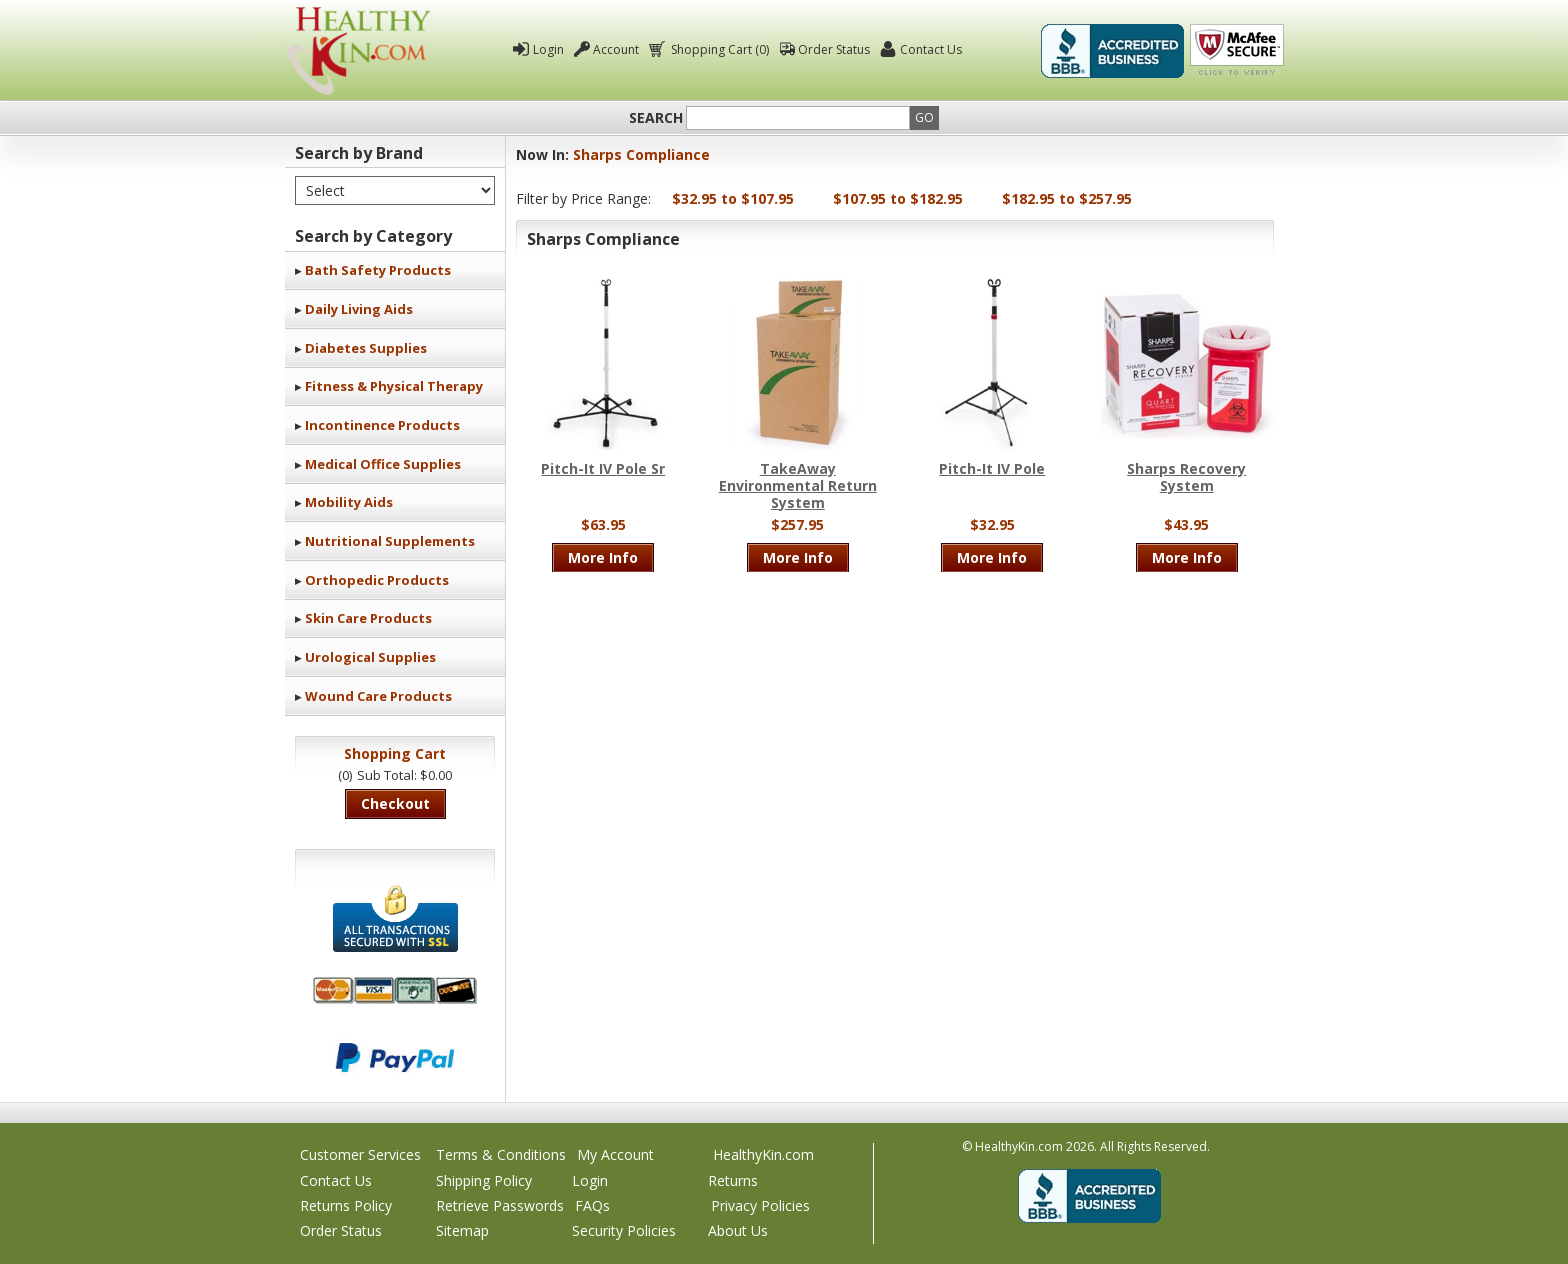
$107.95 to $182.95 (898, 198)
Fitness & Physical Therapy (394, 386)
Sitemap (462, 1230)
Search (656, 118)
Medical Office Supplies (383, 464)
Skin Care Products (368, 618)
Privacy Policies (760, 1205)
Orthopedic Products (377, 580)
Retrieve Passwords (500, 1205)
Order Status (834, 49)
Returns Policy (346, 1205)
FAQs (592, 1205)
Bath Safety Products (378, 270)
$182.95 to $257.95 (1067, 198)
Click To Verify (1237, 51)
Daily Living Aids (359, 309)
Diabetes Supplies (366, 348)
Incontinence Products (382, 425)
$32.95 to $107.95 (733, 198)
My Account (615, 1154)
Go (924, 117)
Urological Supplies (370, 657)
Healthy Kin (359, 50)
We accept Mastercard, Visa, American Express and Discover (395, 990)
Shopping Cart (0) (718, 49)
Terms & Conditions (501, 1154)
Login (548, 49)
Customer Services (360, 1154)
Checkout (395, 803)
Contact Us (931, 49)
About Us (738, 1230)
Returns (733, 1180)
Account (616, 49)
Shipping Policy (484, 1180)
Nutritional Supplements (390, 541)
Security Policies (624, 1230)
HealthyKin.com (763, 1154)
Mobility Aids (349, 502)
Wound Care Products (378, 696)
